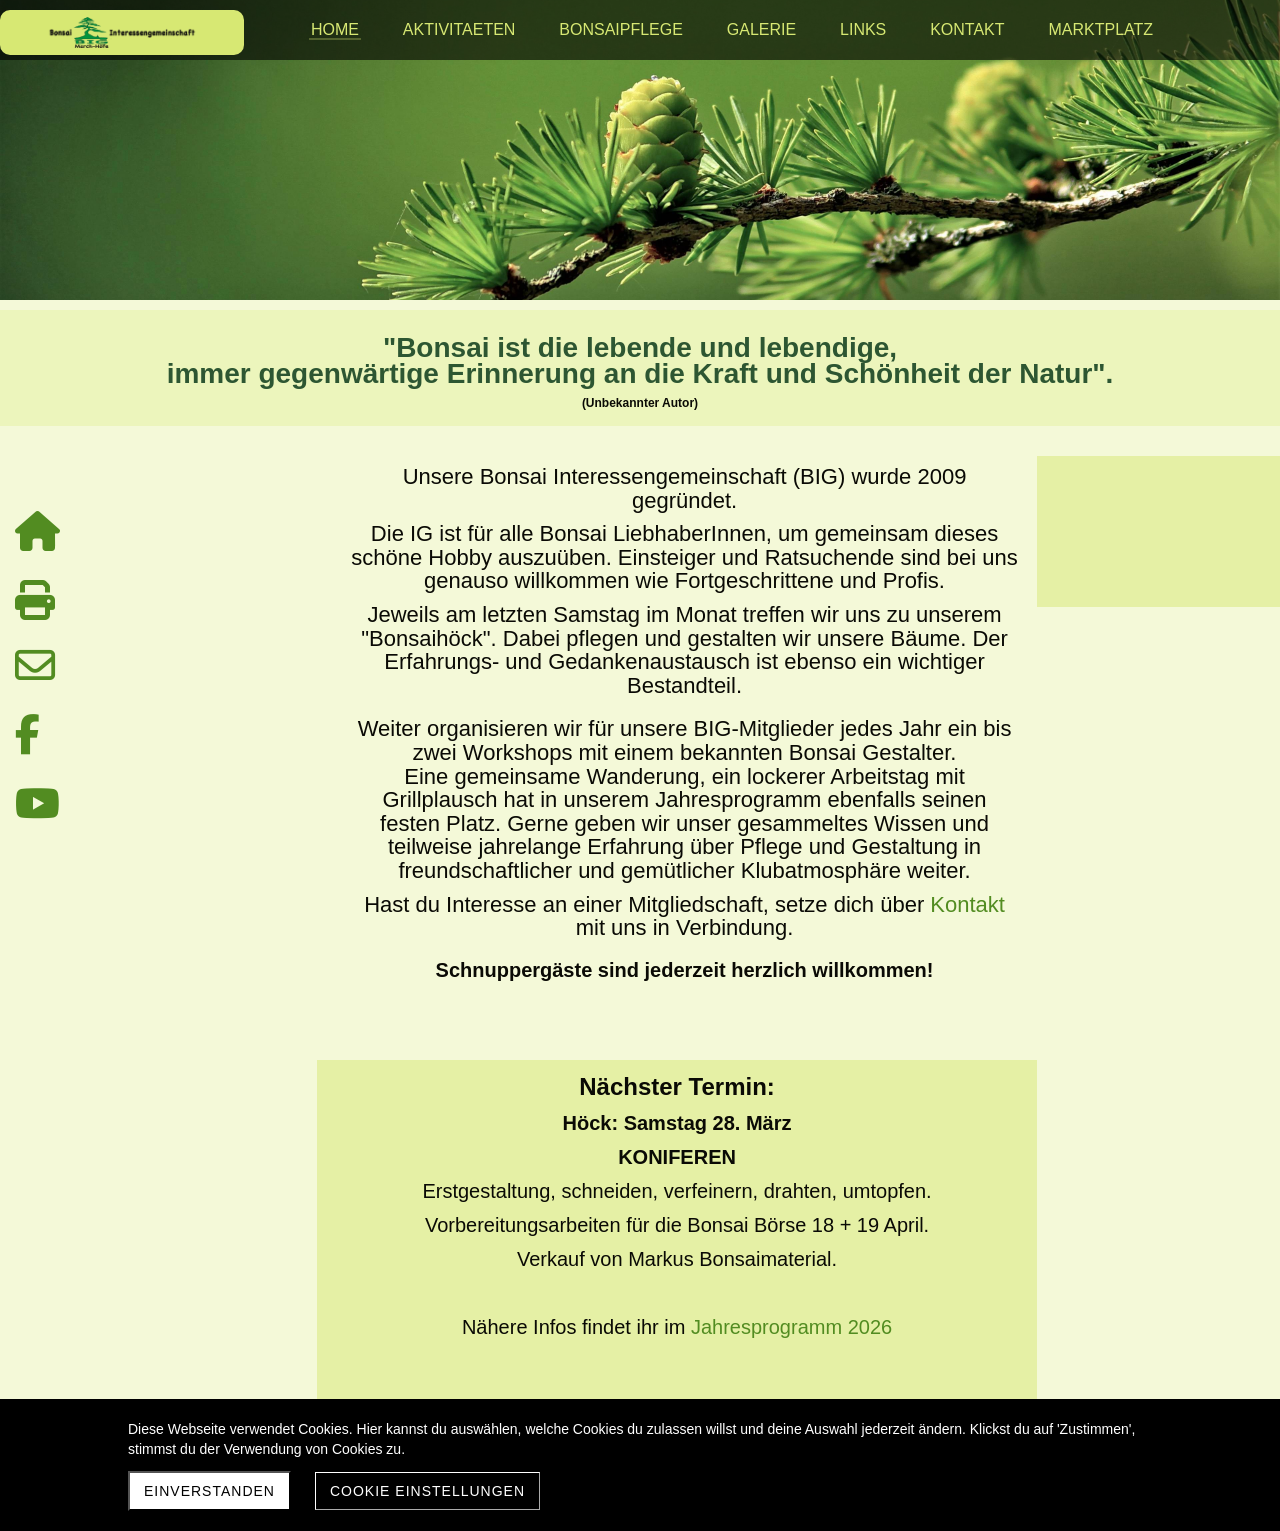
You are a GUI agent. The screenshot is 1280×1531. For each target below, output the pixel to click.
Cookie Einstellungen (427, 1491)
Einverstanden (209, 1491)
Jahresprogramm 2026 (791, 1327)
